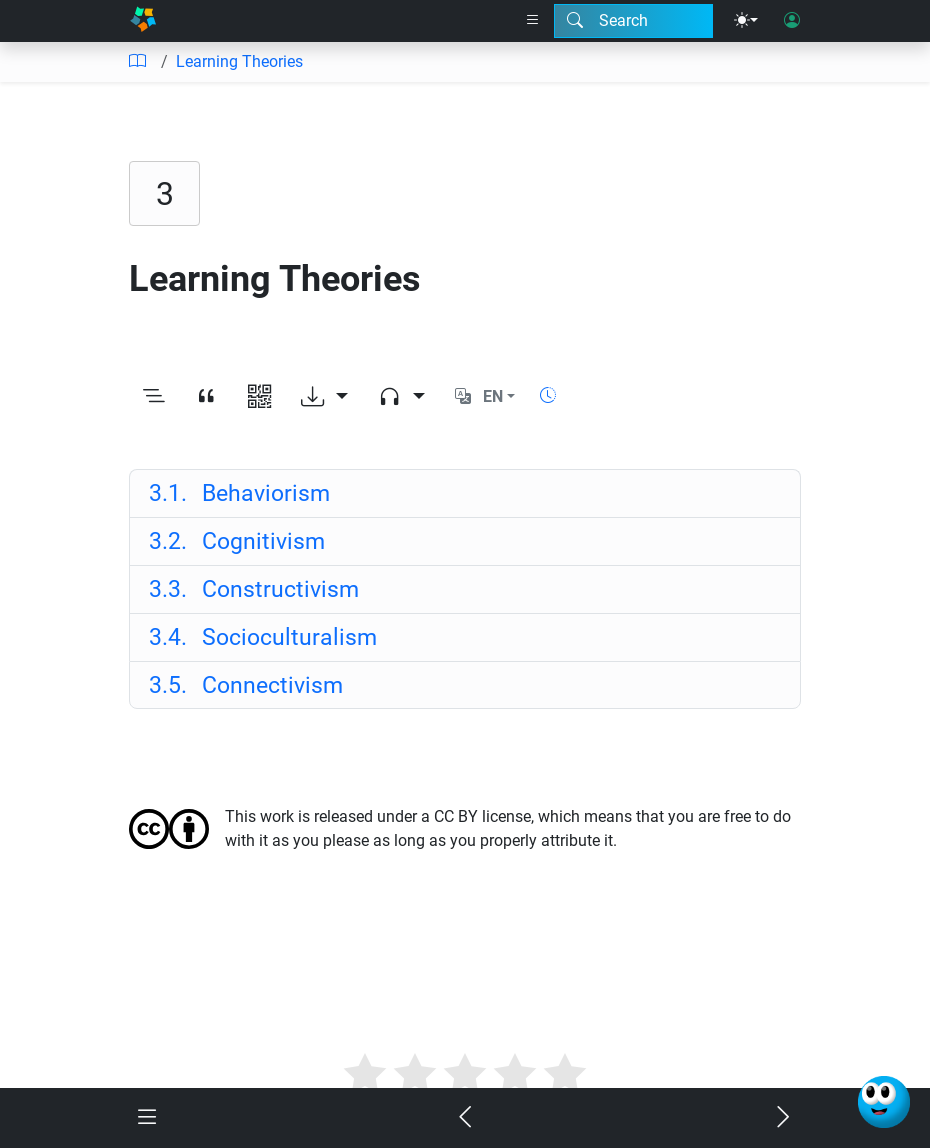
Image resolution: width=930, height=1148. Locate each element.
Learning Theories (239, 61)
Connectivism (246, 685)
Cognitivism (237, 541)
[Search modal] (633, 21)
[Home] (143, 21)
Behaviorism (239, 493)
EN (493, 396)
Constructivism (254, 589)
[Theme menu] (746, 21)
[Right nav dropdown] (533, 21)
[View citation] (206, 397)
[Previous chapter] (465, 1119)
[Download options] (324, 397)
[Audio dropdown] (401, 397)
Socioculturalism (263, 637)
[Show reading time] (548, 395)
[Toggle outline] (153, 397)
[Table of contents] (137, 62)
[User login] (792, 21)
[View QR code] (259, 397)
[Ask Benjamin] (884, 1102)
